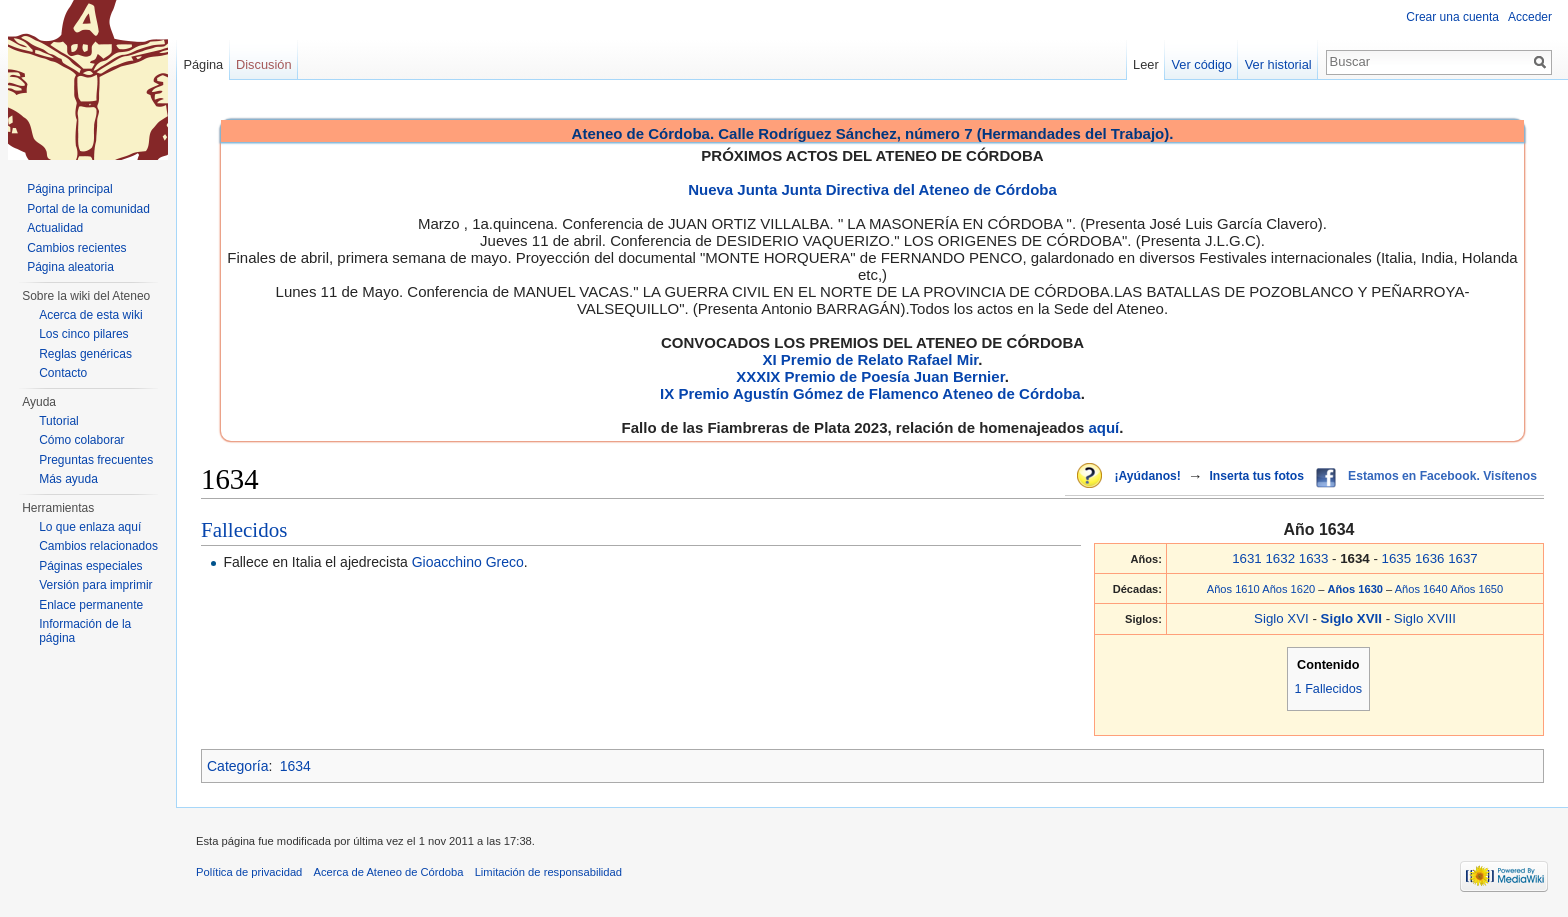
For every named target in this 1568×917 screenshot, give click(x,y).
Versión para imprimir (95, 585)
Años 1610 (1233, 589)
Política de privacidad (249, 872)
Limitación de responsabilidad (548, 872)
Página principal (69, 189)
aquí (1103, 427)
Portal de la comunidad (88, 209)
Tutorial (59, 421)
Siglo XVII (1353, 618)
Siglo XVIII (1425, 618)
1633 (1314, 558)
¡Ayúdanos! (1147, 476)
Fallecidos (244, 530)
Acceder (1530, 17)
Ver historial (1278, 64)
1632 (1280, 558)
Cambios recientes (76, 248)
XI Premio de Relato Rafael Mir (870, 359)
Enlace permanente (91, 605)
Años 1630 (1357, 589)
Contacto (63, 373)
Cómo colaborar (81, 440)
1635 (1397, 558)
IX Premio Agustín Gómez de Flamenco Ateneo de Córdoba (870, 393)
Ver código (1202, 64)
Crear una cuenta (1452, 17)
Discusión (263, 64)
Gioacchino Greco (468, 562)
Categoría (237, 766)
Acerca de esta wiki (90, 315)
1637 (1463, 558)
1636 (1430, 558)
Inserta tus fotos (1256, 476)
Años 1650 (1476, 589)
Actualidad (55, 228)
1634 (295, 766)
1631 (1247, 558)
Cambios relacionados (98, 546)
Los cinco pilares (83, 334)
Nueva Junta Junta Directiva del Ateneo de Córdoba (872, 189)
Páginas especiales (90, 566)
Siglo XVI (1281, 618)
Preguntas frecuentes (96, 460)
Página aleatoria (70, 267)
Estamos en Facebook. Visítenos (1442, 476)
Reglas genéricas (85, 354)
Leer (1146, 64)
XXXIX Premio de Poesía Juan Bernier (870, 376)
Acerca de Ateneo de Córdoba (389, 872)
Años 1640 (1421, 589)
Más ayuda (68, 479)
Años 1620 (1288, 589)
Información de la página (85, 631)
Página (203, 64)
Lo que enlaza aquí (90, 527)
